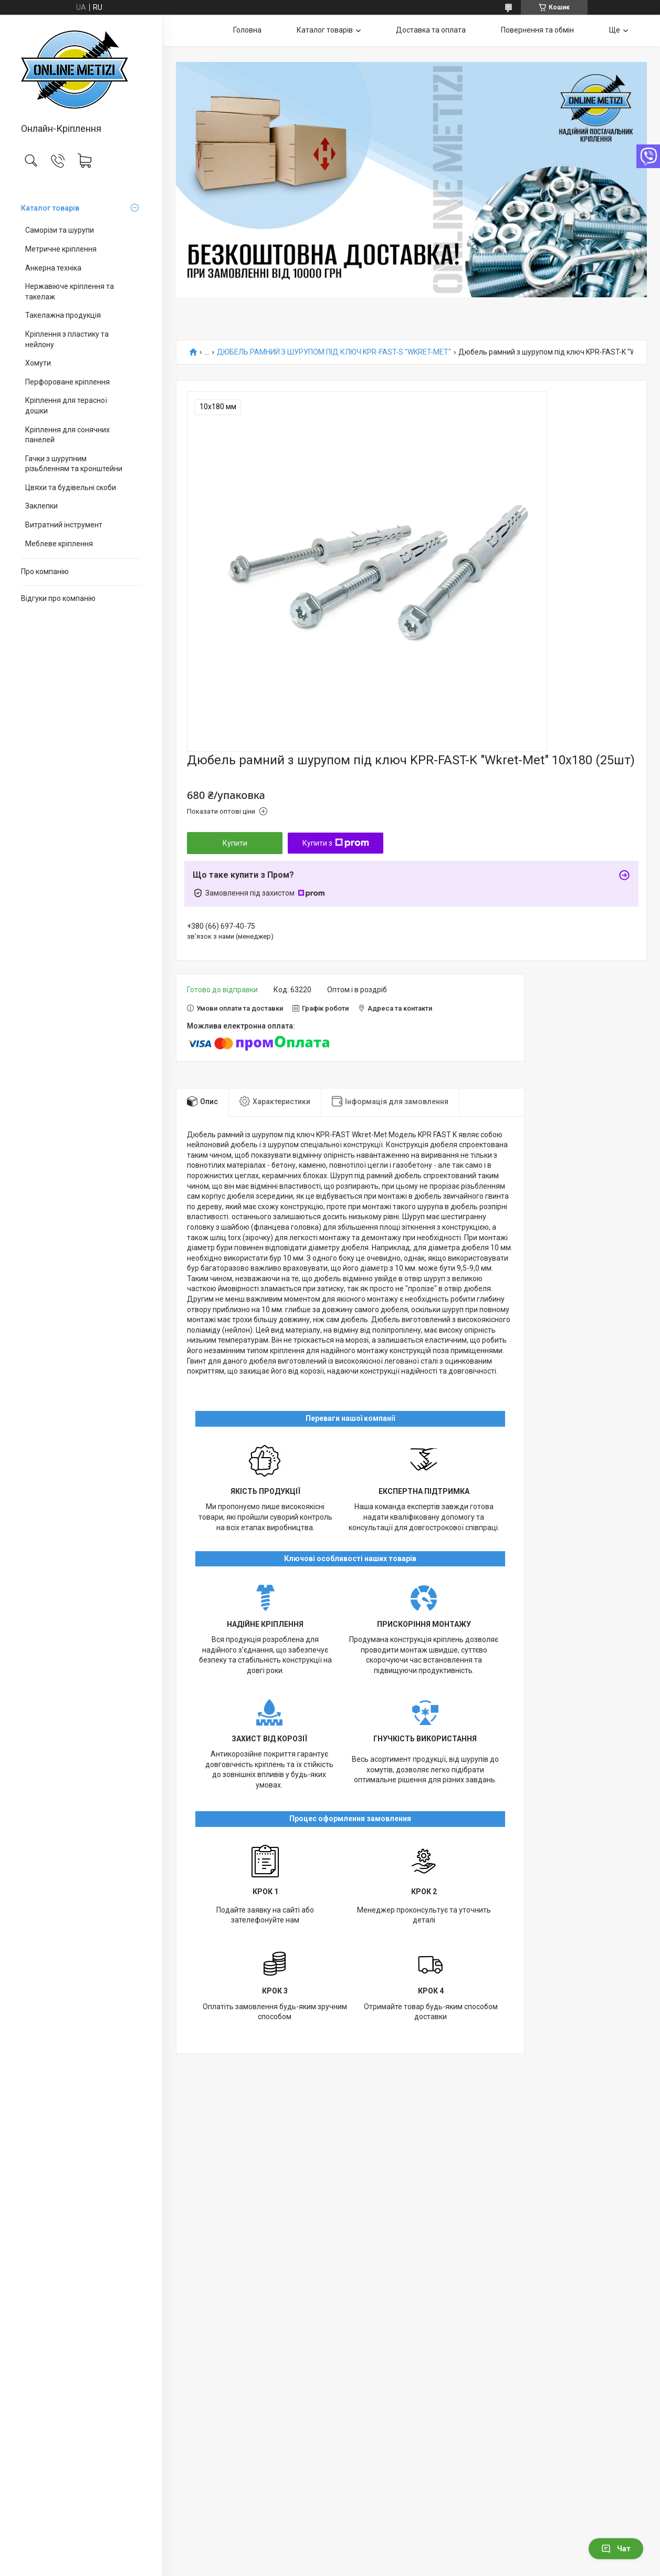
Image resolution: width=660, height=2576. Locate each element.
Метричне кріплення (61, 249)
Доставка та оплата (431, 30)
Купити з (335, 843)
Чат (616, 2548)
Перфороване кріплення (67, 382)
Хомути (38, 363)
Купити (235, 843)
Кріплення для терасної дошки (66, 405)
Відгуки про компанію (58, 598)
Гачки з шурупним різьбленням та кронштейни (73, 463)
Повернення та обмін (537, 30)
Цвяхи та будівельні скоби (70, 487)
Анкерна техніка (53, 268)
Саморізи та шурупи (59, 230)
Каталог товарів (50, 208)
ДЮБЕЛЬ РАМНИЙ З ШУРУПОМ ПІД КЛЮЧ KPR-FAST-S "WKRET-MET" (334, 352)
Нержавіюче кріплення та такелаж (69, 291)
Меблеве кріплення (59, 543)
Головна (247, 30)
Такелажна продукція (63, 315)
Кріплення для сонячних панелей (67, 434)
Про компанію (45, 571)
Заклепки (41, 506)
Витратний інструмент (63, 525)
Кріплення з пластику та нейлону (67, 339)
